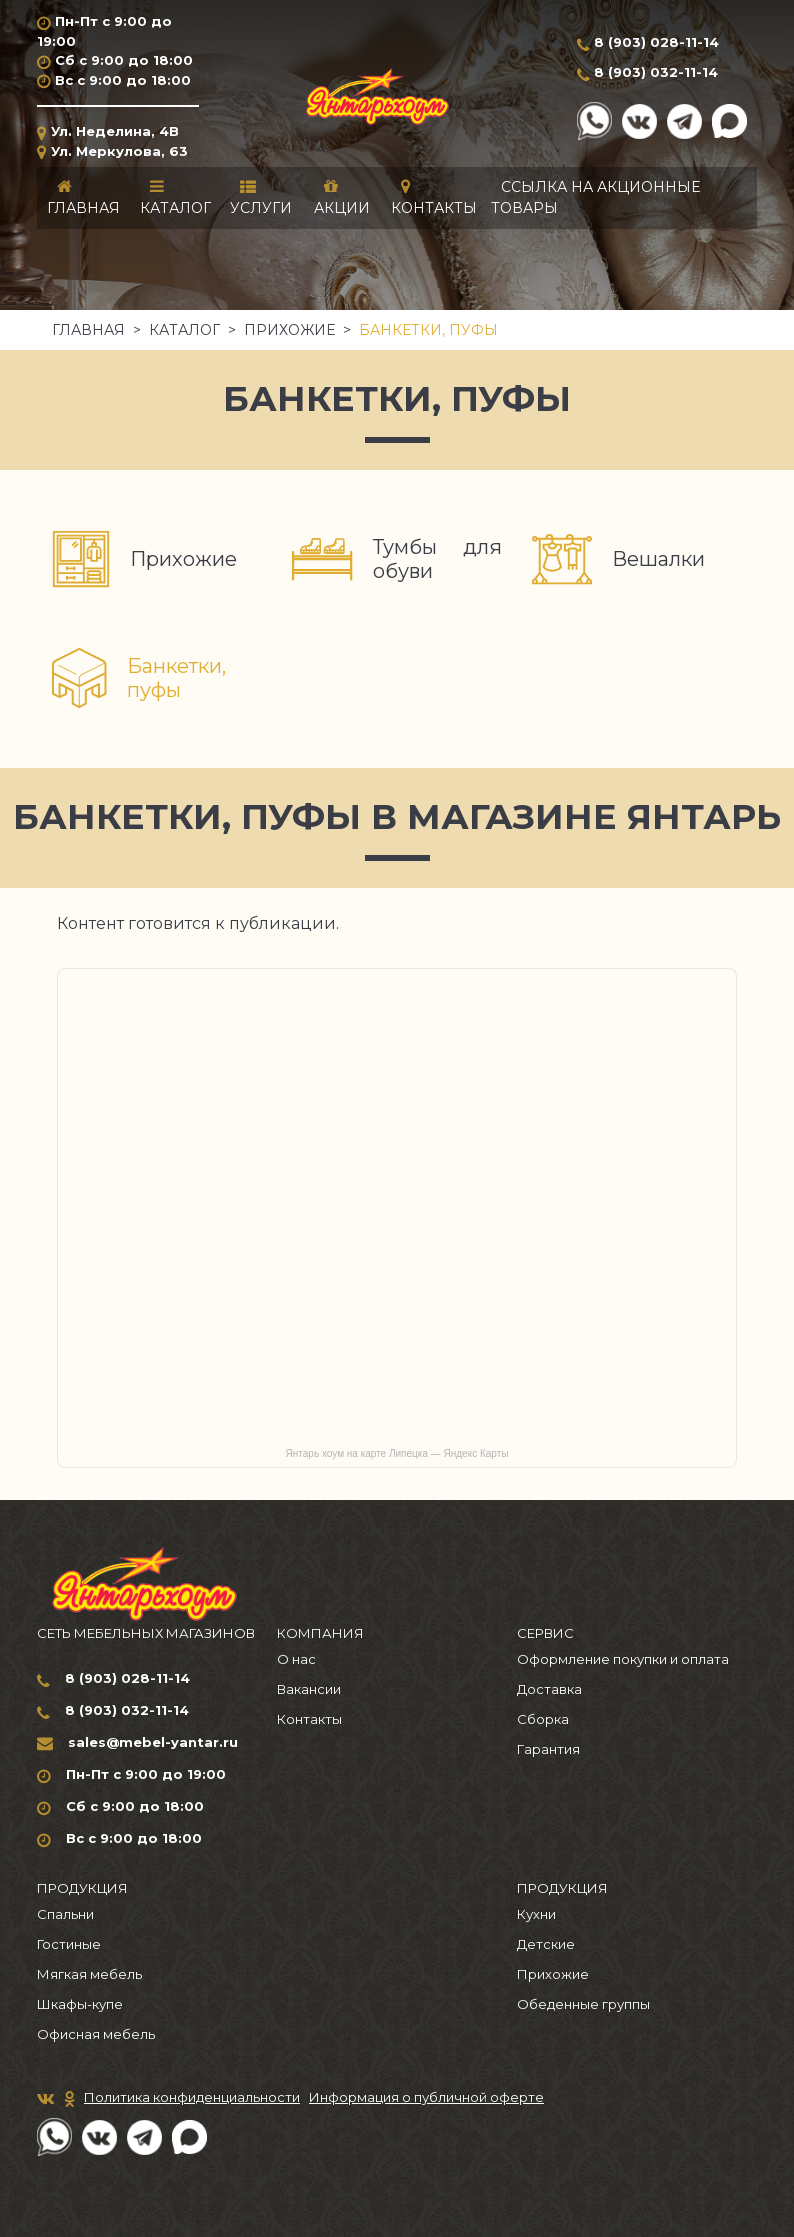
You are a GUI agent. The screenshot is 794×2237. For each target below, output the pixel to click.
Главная (88, 330)
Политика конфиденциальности (192, 2097)
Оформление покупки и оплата (623, 1659)
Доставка (549, 1689)
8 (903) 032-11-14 (656, 72)
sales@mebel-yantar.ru (153, 1742)
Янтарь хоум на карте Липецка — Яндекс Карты (397, 1453)
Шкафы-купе (80, 2004)
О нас (296, 1659)
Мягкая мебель (89, 1974)
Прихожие (289, 330)
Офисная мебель (96, 2034)
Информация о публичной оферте (426, 2097)
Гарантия (548, 1749)
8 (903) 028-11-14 (656, 42)
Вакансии (309, 1689)
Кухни (536, 1914)
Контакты (309, 1719)
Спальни (65, 1914)
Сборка (543, 1719)
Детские (546, 1944)
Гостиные (69, 1944)
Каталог (184, 330)
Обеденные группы (583, 2004)
